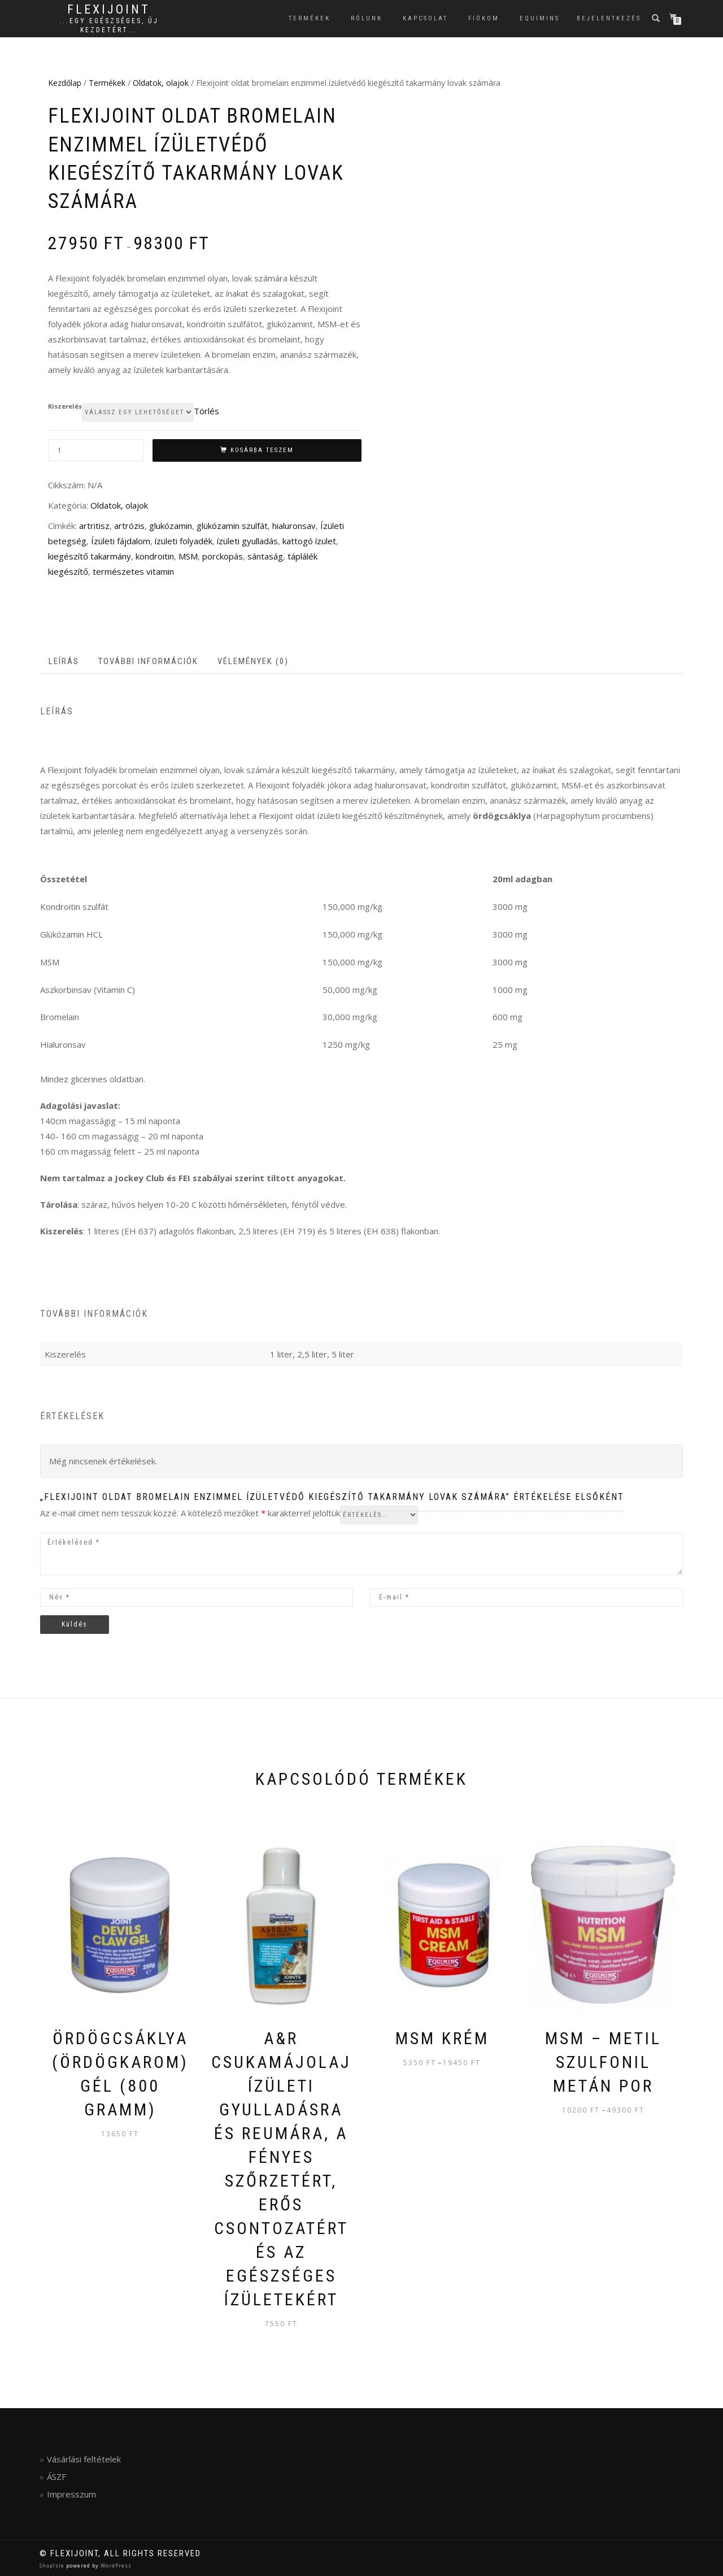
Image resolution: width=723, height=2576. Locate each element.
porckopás (222, 556)
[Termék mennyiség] (96, 450)
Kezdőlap (64, 82)
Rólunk (366, 18)
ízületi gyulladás (247, 541)
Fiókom (483, 18)
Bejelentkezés (609, 18)
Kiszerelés (65, 406)
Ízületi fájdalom (120, 541)
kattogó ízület (309, 541)
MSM (188, 556)
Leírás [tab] (64, 661)
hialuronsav (294, 525)
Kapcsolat (425, 18)
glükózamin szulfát (232, 525)
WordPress (115, 2565)
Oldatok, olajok (161, 82)
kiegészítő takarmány (89, 556)
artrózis (129, 525)
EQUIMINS (540, 18)
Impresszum (71, 2494)
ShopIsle (53, 2565)
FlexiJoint (108, 9)
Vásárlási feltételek (84, 2459)
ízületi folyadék (183, 541)
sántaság (265, 556)
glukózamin (170, 525)
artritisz (94, 525)
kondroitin (155, 556)
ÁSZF (56, 2476)
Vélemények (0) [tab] (253, 661)
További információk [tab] (148, 661)
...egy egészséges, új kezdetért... (109, 25)
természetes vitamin (133, 571)
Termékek (309, 18)
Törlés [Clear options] (206, 411)
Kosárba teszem (262, 450)
